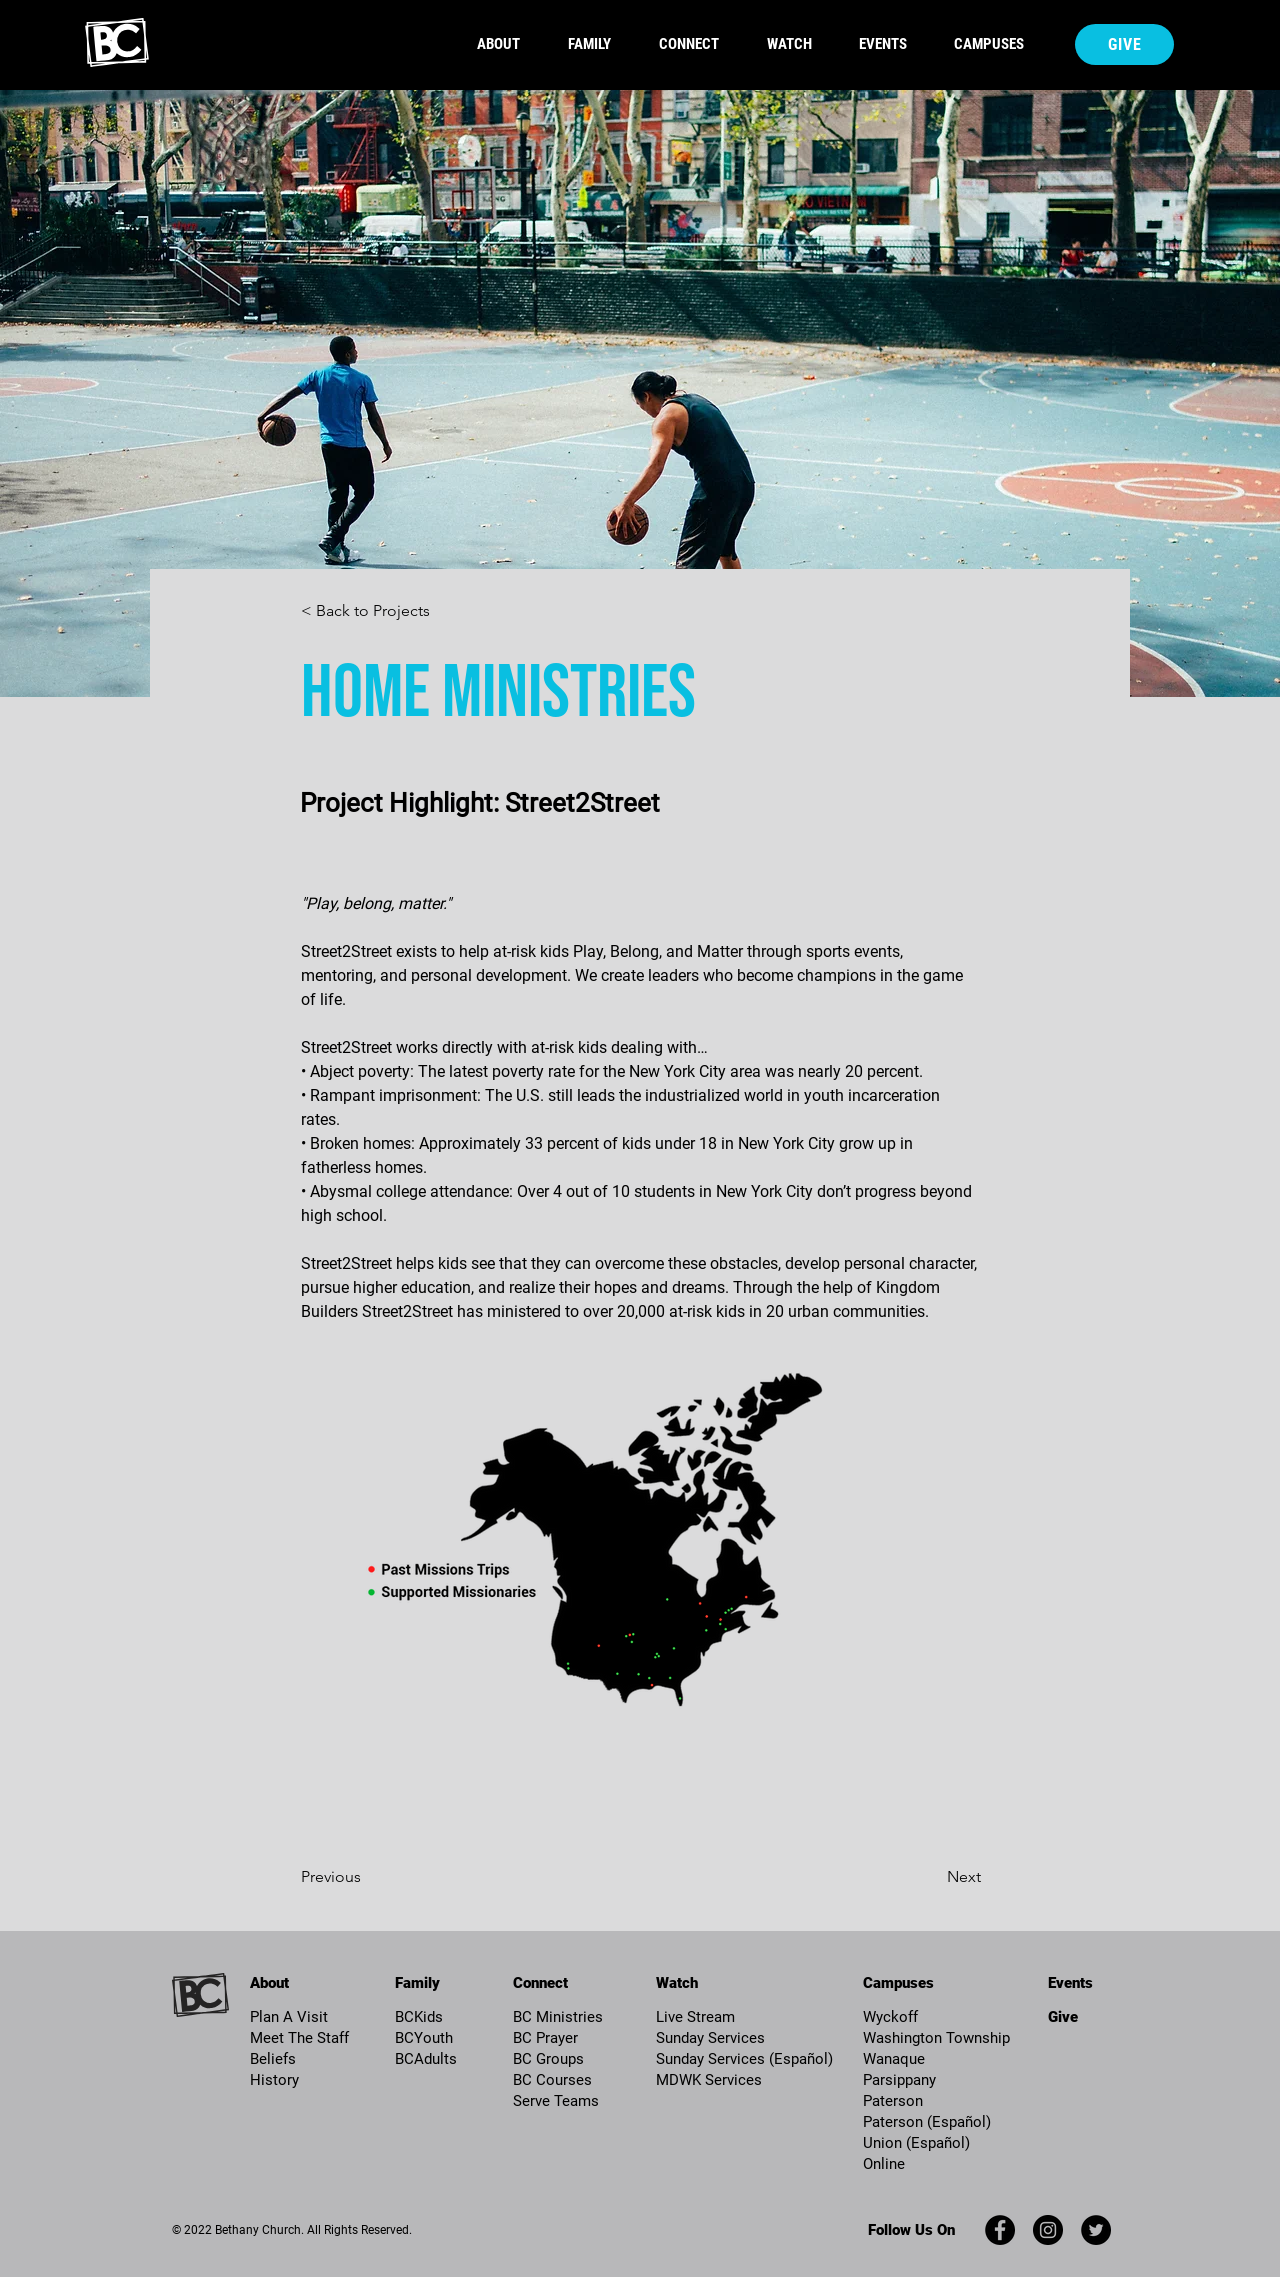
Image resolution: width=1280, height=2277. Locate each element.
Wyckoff (890, 2017)
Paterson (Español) (927, 2122)
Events (1070, 1983)
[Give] (1124, 44)
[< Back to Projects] (367, 611)
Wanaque (894, 2059)
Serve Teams (556, 2101)
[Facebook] (1000, 2230)
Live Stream (695, 2017)
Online (884, 2164)
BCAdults (426, 2059)
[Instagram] (1048, 2230)
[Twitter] (1096, 2230)
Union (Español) (916, 2143)
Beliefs (273, 2059)
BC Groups (548, 2059)
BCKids (419, 2017)
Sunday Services (710, 2038)
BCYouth (424, 2038)
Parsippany (899, 2080)
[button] (598, 44)
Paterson (893, 2101)
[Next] (913, 1878)
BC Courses (552, 2080)
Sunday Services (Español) (744, 2059)
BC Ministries (558, 2017)
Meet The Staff (299, 2038)
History (274, 2080)
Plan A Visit (289, 2017)
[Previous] (382, 1878)
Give (1063, 2017)
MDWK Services (709, 2080)
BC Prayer (545, 2038)
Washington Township (936, 2038)
